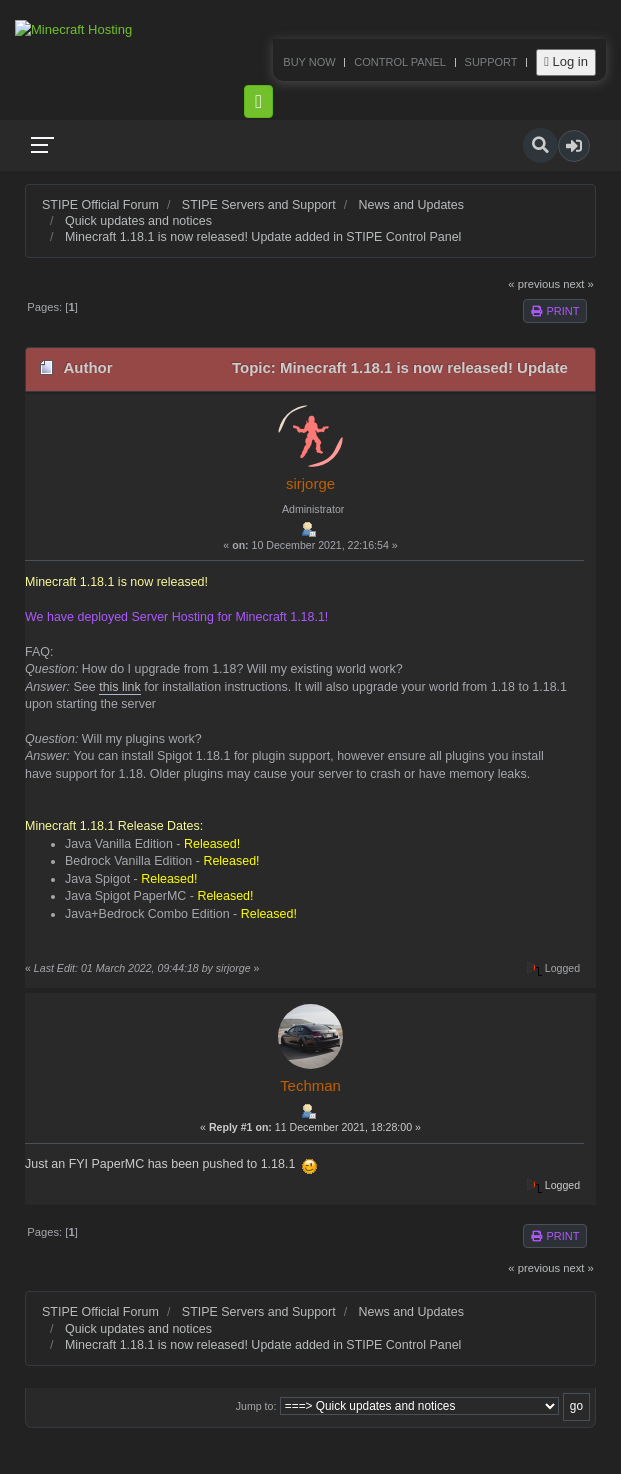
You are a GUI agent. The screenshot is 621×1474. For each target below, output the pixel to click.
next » (578, 284)
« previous (534, 284)
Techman (310, 1085)
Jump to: (256, 1406)
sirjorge (310, 483)
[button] (574, 146)
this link (120, 687)
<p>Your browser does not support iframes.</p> (310, 60)
